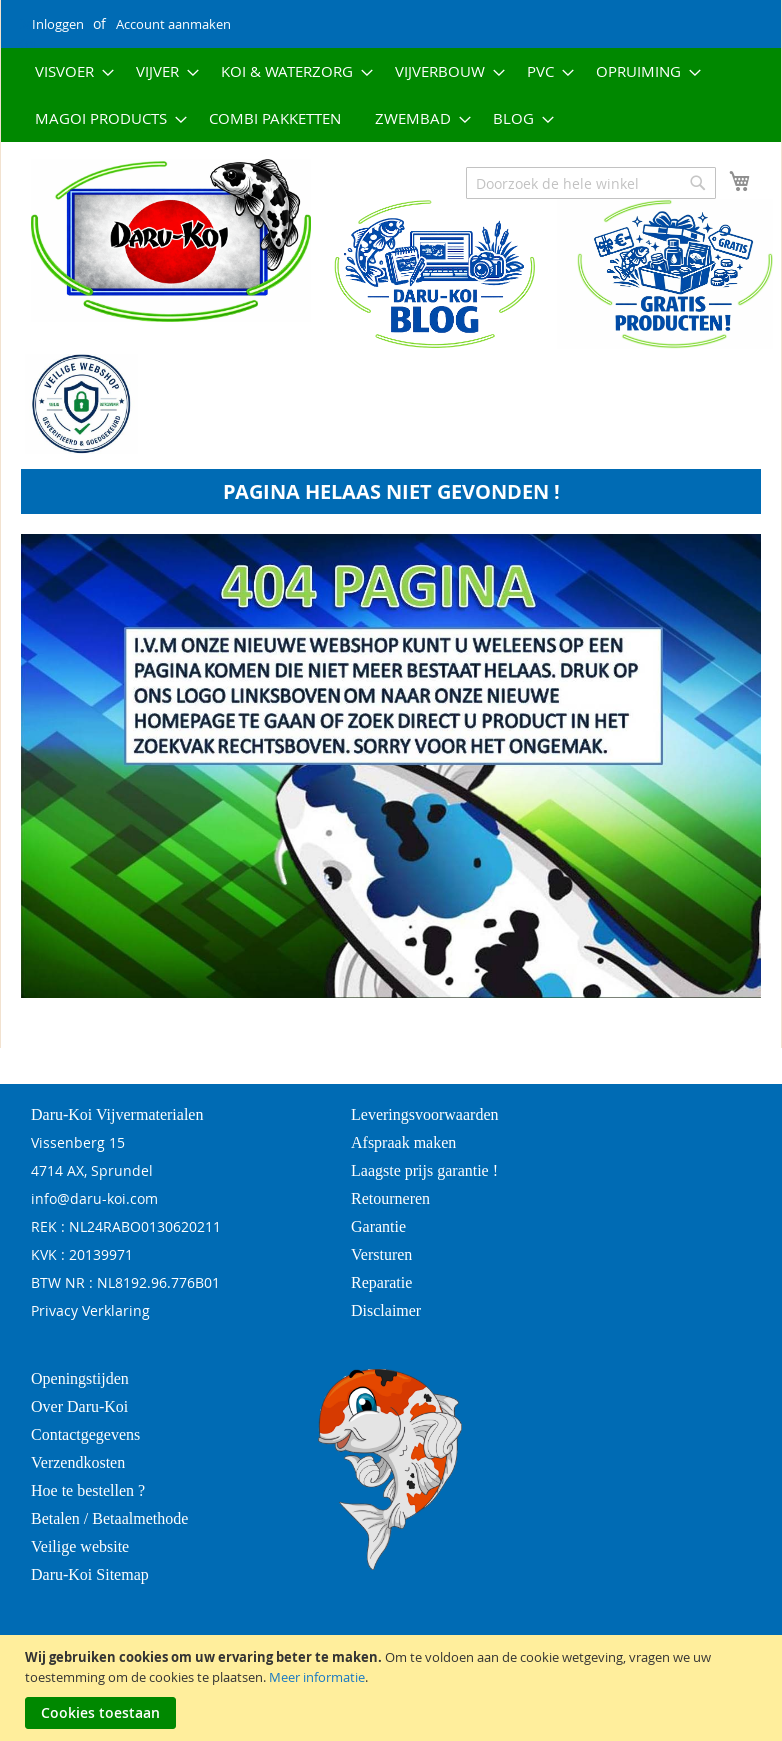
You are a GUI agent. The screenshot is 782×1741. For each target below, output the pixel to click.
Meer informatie (317, 1677)
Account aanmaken (173, 24)
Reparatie (381, 1282)
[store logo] (156, 240)
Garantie (378, 1226)
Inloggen (58, 24)
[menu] (391, 95)
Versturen (381, 1254)
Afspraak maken (403, 1142)
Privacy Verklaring (90, 1310)
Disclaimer (386, 1310)
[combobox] (591, 183)
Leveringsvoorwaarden (425, 1114)
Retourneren (390, 1198)
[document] (393, 1688)
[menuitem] (68, 71)
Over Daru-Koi (79, 1406)
